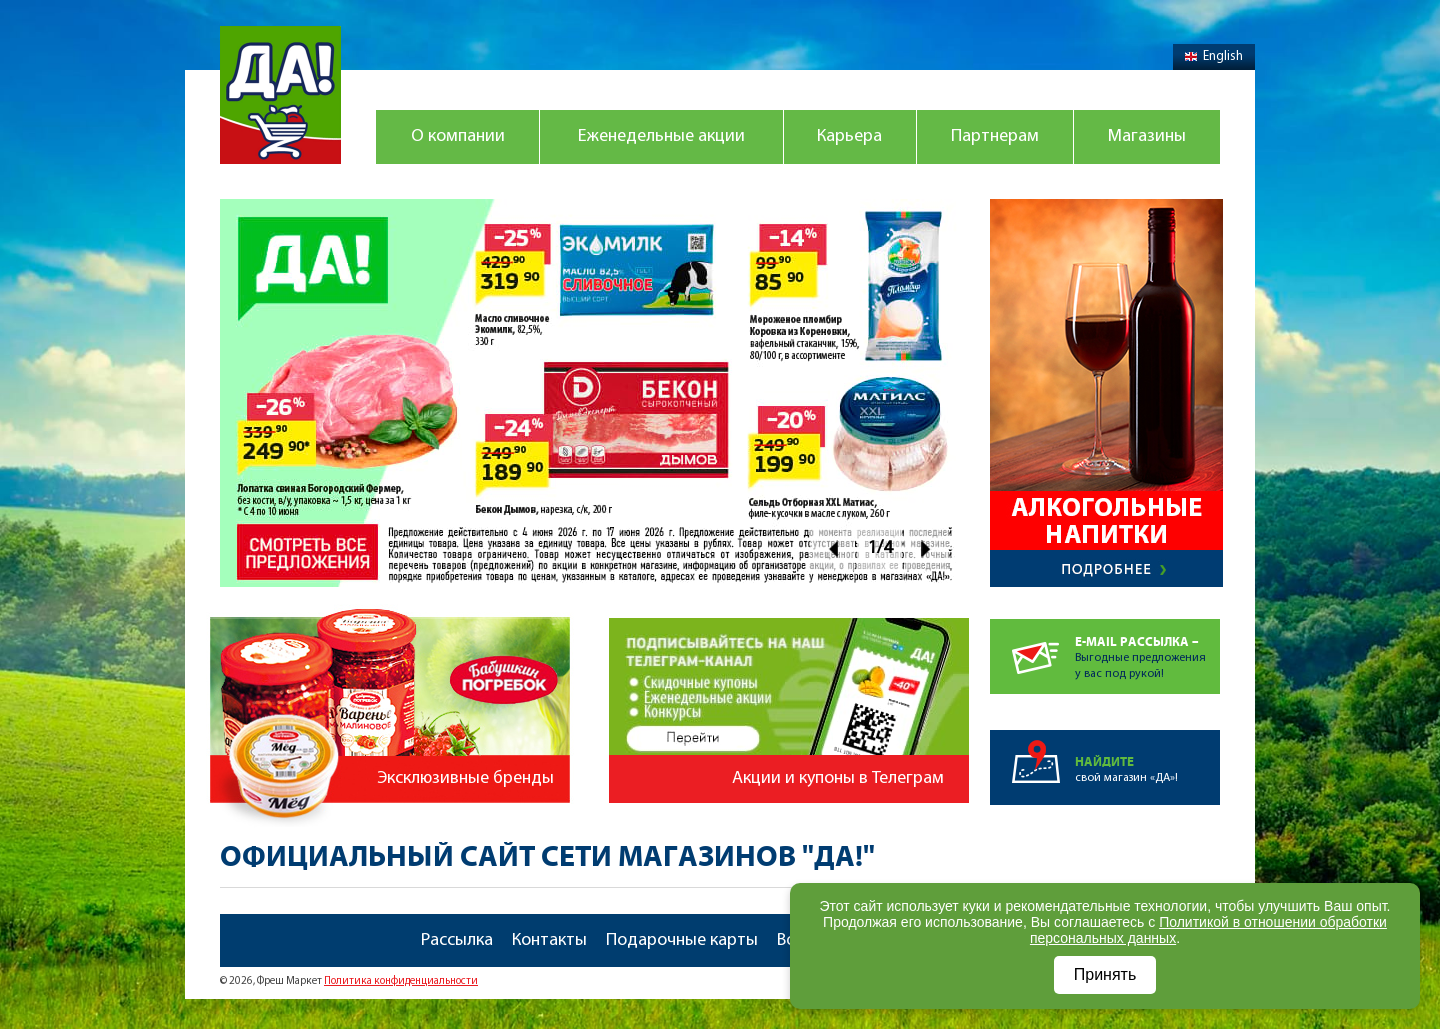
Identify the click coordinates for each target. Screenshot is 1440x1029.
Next (926, 548)
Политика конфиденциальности (401, 981)
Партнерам (995, 136)
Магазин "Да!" (280, 95)
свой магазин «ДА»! (1147, 757)
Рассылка (457, 940)
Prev (832, 548)
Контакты (549, 940)
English (1214, 56)
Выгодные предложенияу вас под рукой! (1147, 649)
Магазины (1147, 136)
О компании (458, 136)
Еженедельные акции (661, 136)
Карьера (849, 136)
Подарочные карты (682, 940)
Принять (1105, 974)
